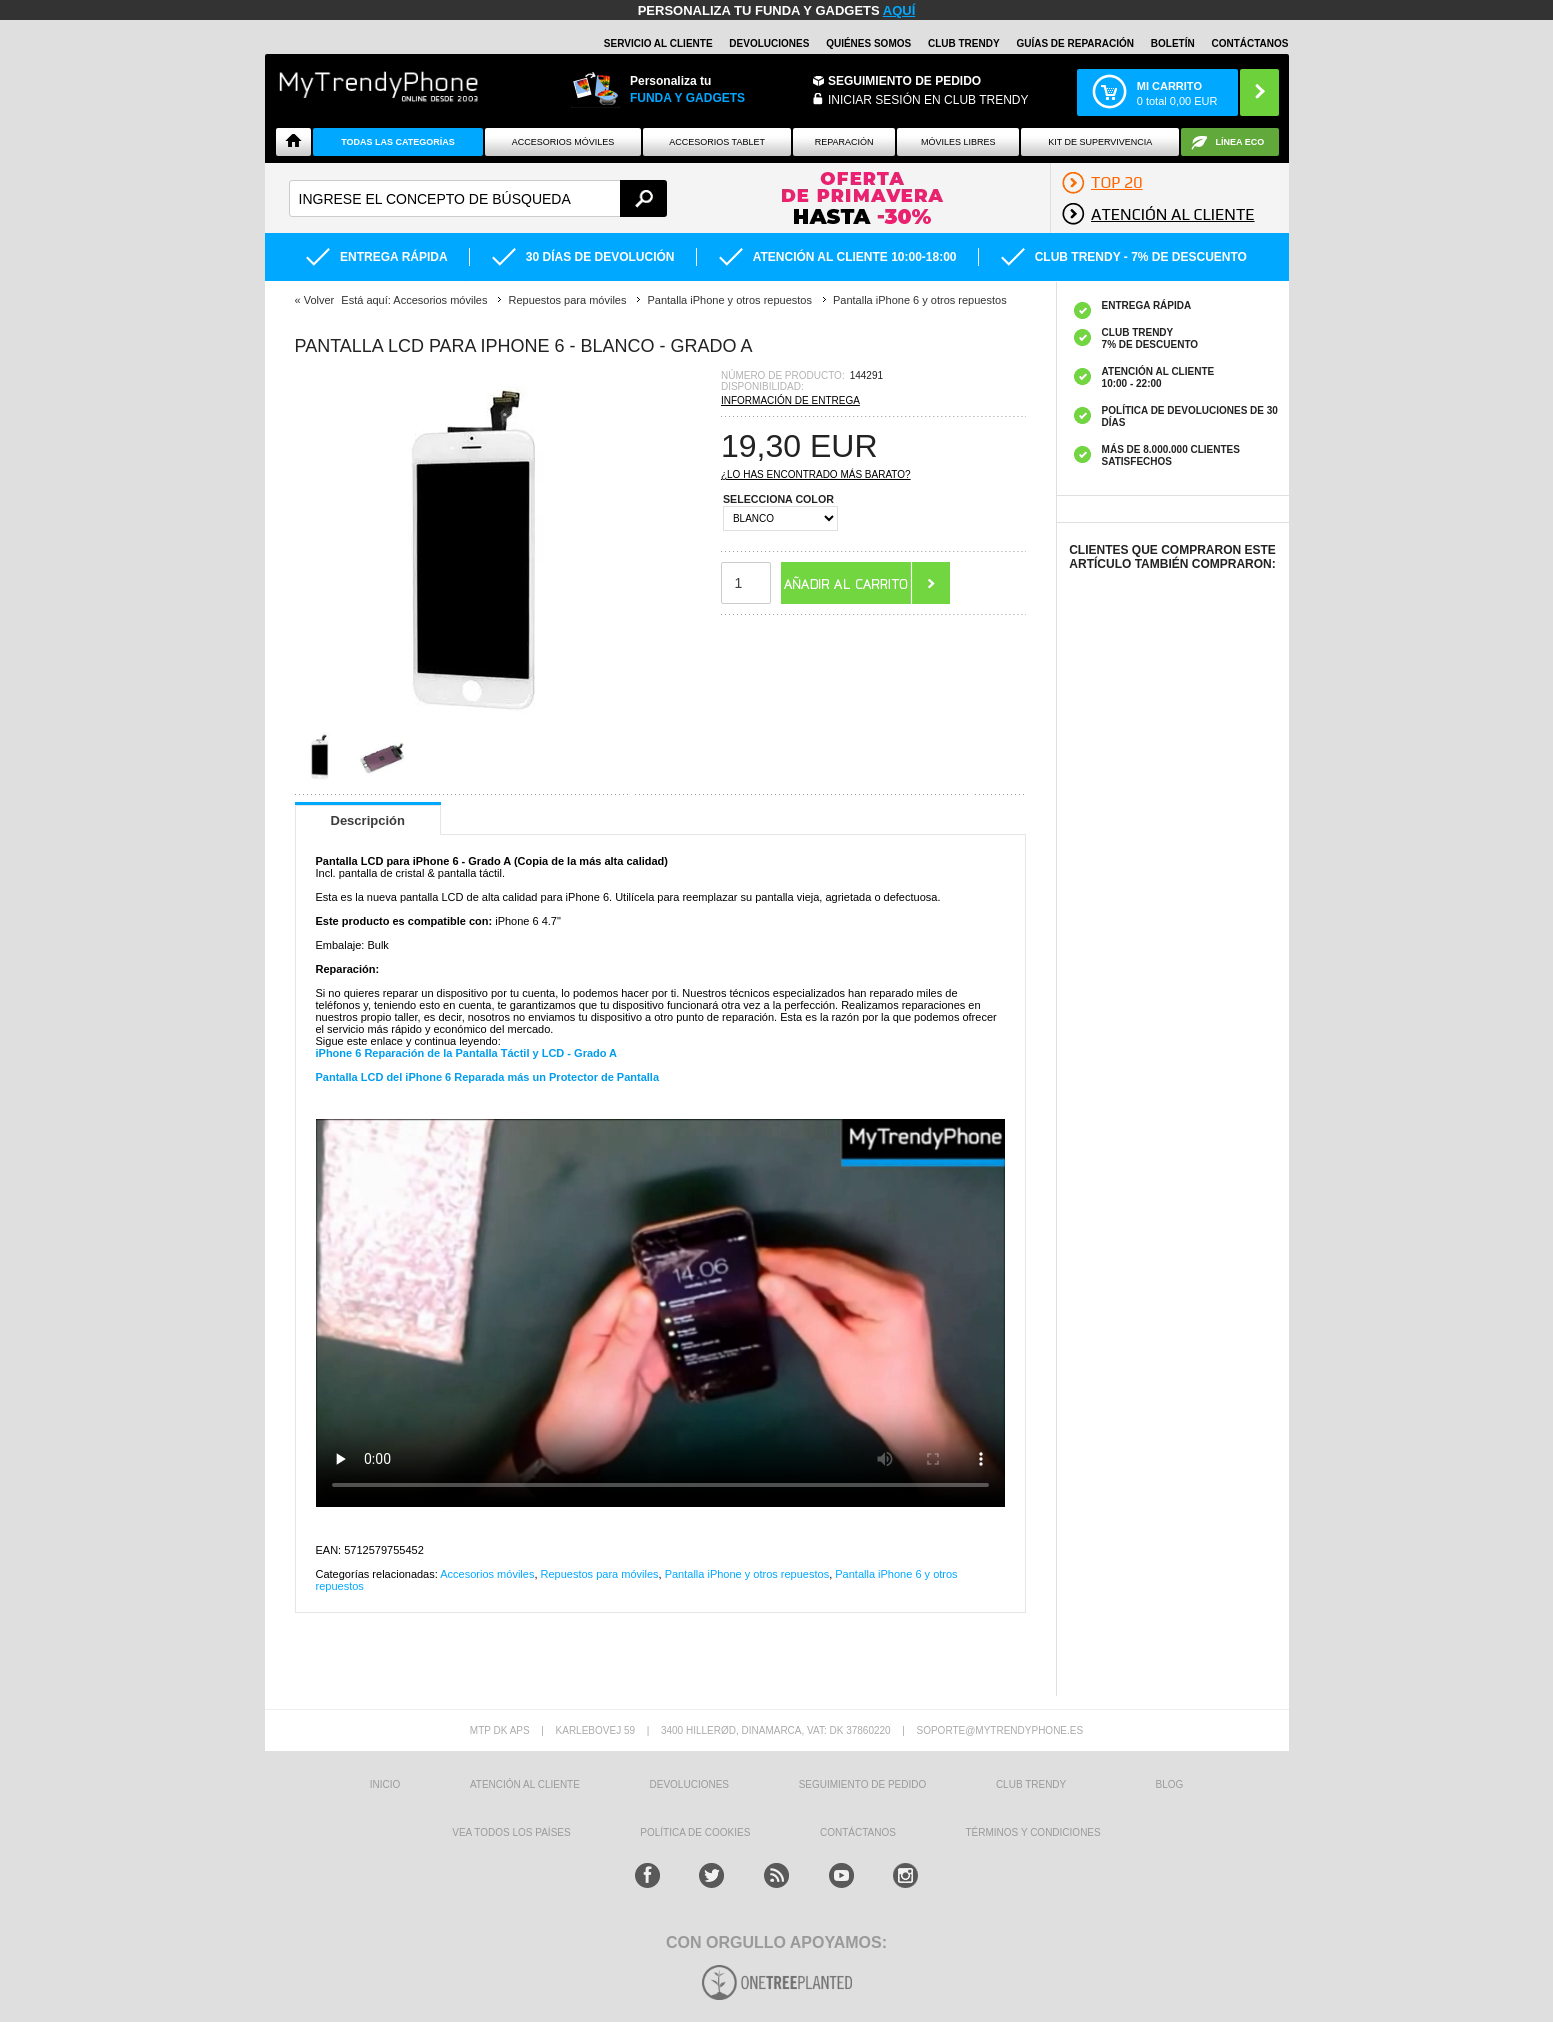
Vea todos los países (511, 1832)
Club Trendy (964, 43)
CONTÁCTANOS (1249, 43)
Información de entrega (790, 400)
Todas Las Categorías (398, 142)
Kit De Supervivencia (1100, 142)
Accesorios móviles (487, 1574)
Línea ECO (1240, 142)
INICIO (385, 1784)
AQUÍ (899, 10)
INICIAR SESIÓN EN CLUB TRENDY (928, 100)
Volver (319, 300)
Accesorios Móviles (563, 142)
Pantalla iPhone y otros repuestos (747, 1574)
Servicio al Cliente (658, 43)
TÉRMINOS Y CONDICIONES (1033, 1832)
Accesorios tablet (717, 142)
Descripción (368, 820)
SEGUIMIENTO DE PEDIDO (863, 1784)
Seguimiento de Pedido (904, 81)
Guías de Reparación (1075, 43)
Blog (1170, 1784)
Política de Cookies (695, 1832)
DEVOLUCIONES (769, 43)
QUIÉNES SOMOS (868, 43)
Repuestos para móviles (600, 1574)
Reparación (844, 142)
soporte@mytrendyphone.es (999, 1730)
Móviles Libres (958, 142)
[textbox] (478, 198)
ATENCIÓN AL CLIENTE (525, 1784)
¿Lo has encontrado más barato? (816, 474)
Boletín (1173, 43)
